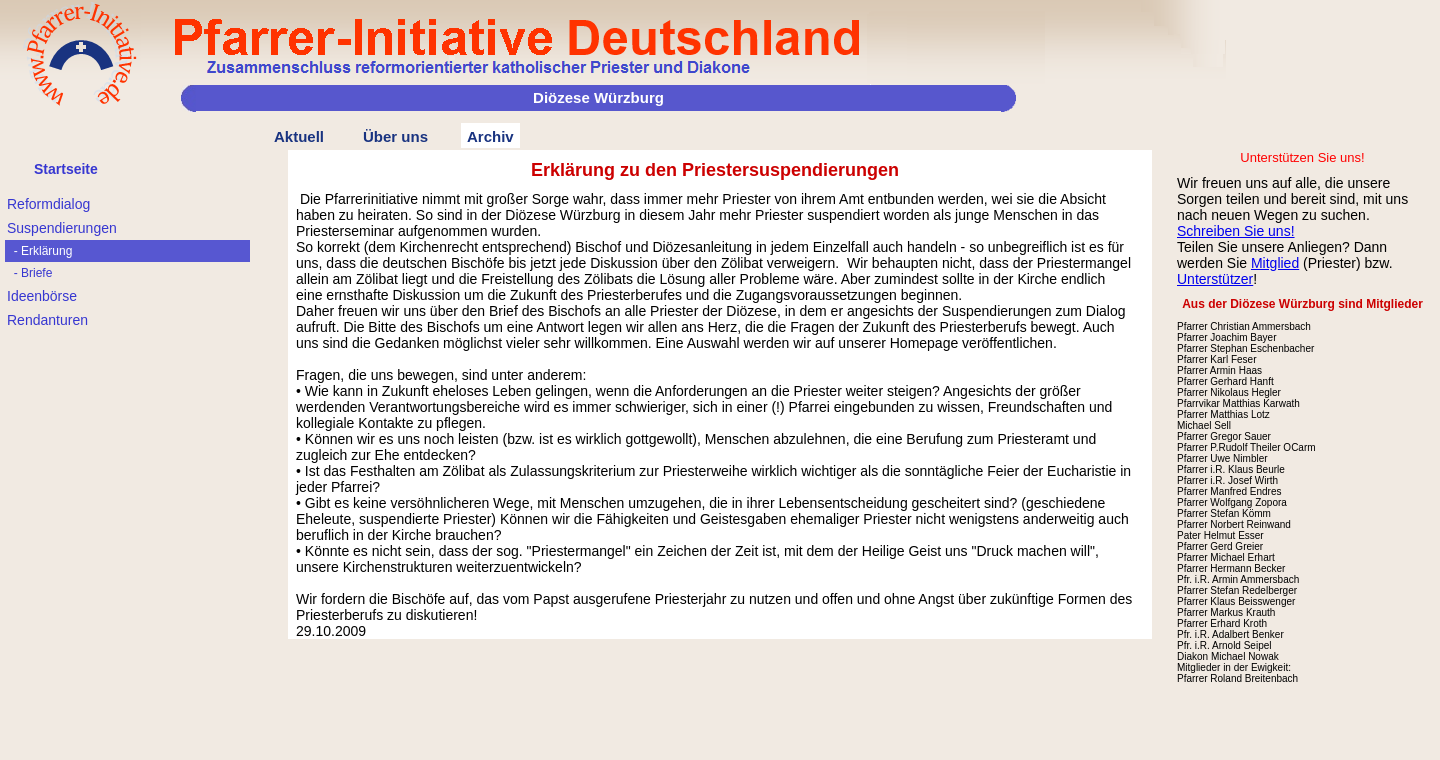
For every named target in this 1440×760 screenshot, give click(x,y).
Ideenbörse (42, 296)
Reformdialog (48, 204)
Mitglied (1275, 263)
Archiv (490, 136)
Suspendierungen (62, 228)
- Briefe (29, 273)
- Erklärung (39, 251)
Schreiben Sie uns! (1236, 231)
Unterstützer (1215, 279)
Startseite (66, 169)
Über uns (395, 136)
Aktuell (299, 136)
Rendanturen (47, 320)
